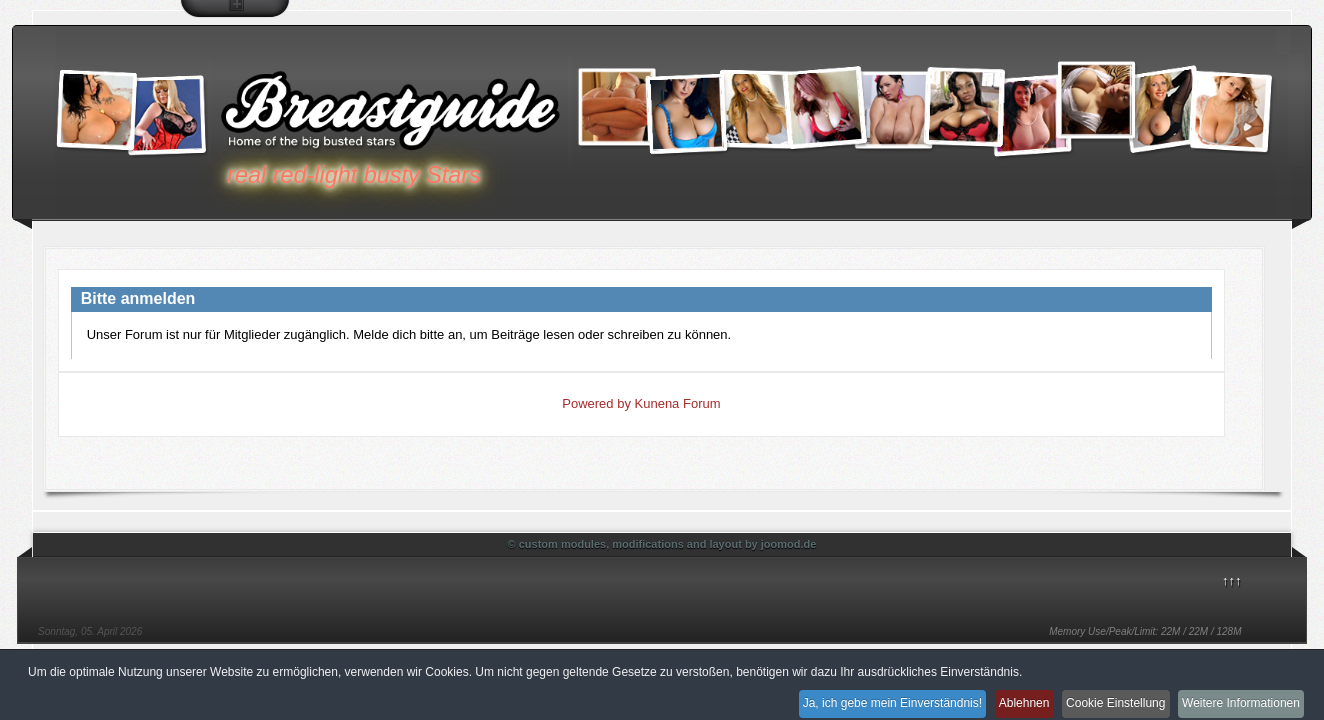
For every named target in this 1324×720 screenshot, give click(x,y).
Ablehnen (994, 698)
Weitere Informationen (1237, 698)
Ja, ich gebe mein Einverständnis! (850, 698)
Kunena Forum (678, 403)
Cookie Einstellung (1098, 698)
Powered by (596, 403)
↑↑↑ (1232, 580)
